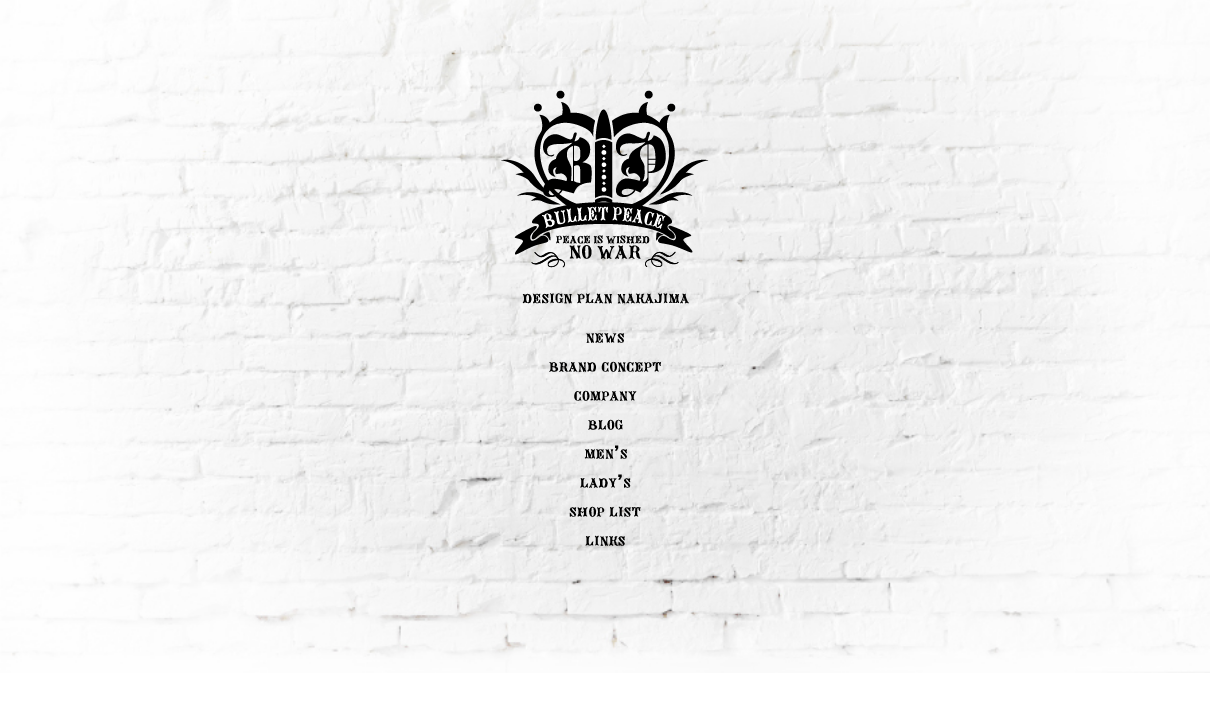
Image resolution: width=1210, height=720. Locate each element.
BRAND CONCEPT (605, 365)
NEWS (605, 336)
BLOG (605, 423)
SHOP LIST (605, 510)
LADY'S (605, 481)
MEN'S (605, 452)
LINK (605, 539)
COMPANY (605, 394)
